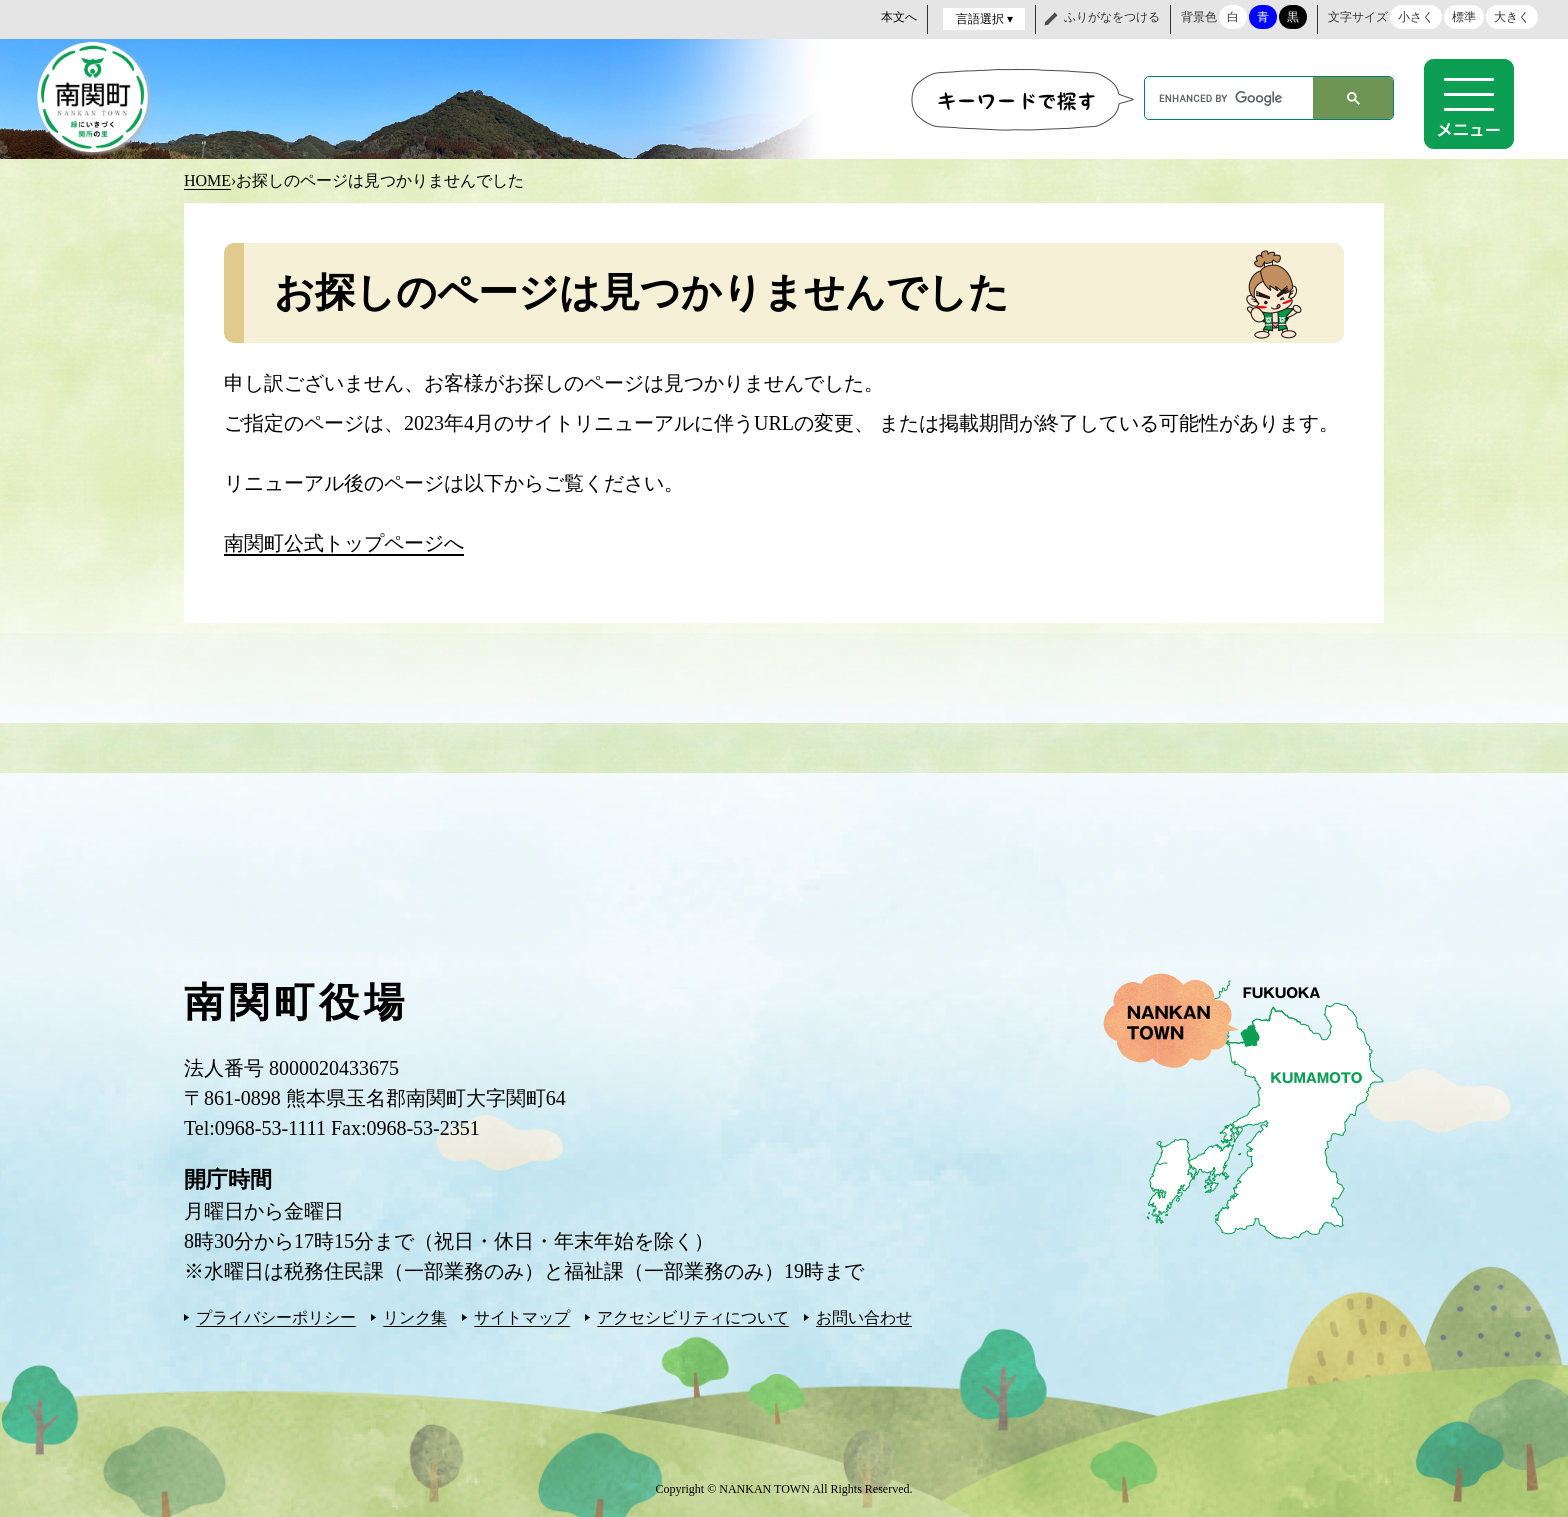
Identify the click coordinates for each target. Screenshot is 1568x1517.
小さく (1416, 17)
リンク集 (415, 1316)
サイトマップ (522, 1316)
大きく (1512, 17)
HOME (207, 179)
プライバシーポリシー (276, 1316)
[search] (1229, 98)
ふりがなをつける (1112, 17)
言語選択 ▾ (984, 19)
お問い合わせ (864, 1316)
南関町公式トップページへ (344, 542)
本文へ (899, 17)
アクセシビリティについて (693, 1316)
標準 (1464, 17)
